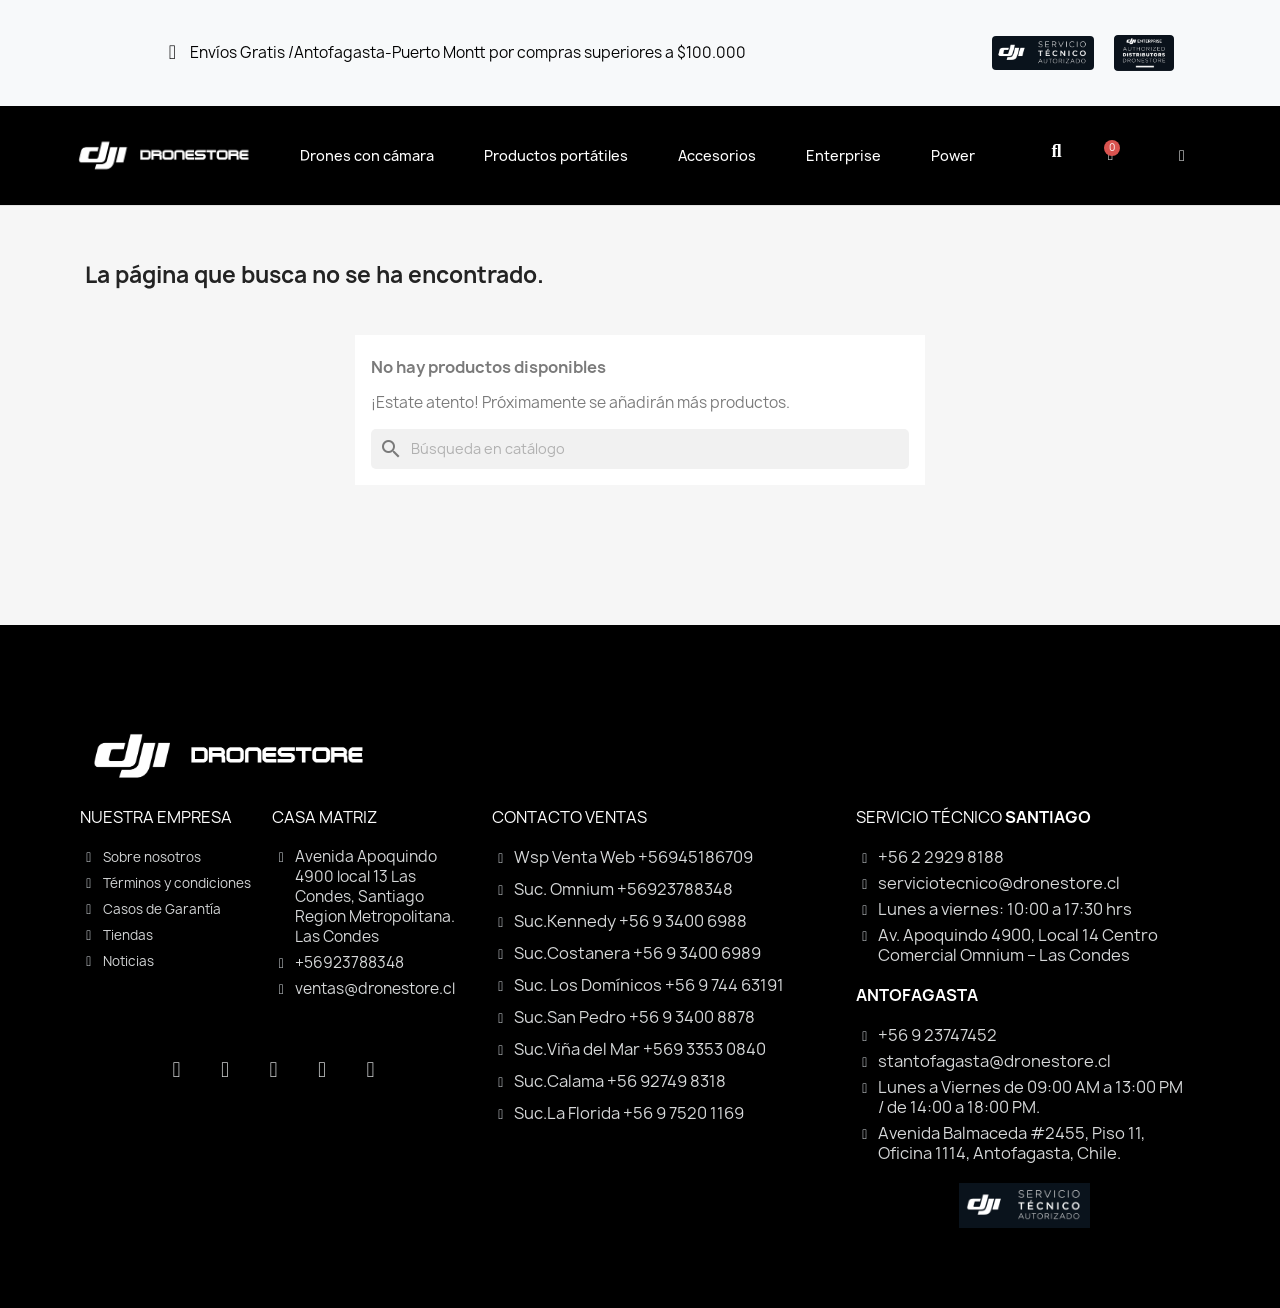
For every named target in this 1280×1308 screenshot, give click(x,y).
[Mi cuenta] (1182, 156)
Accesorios (717, 155)
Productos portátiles (556, 155)
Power (953, 155)
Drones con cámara (367, 155)
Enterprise (843, 155)
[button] (1056, 151)
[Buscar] (640, 449)
